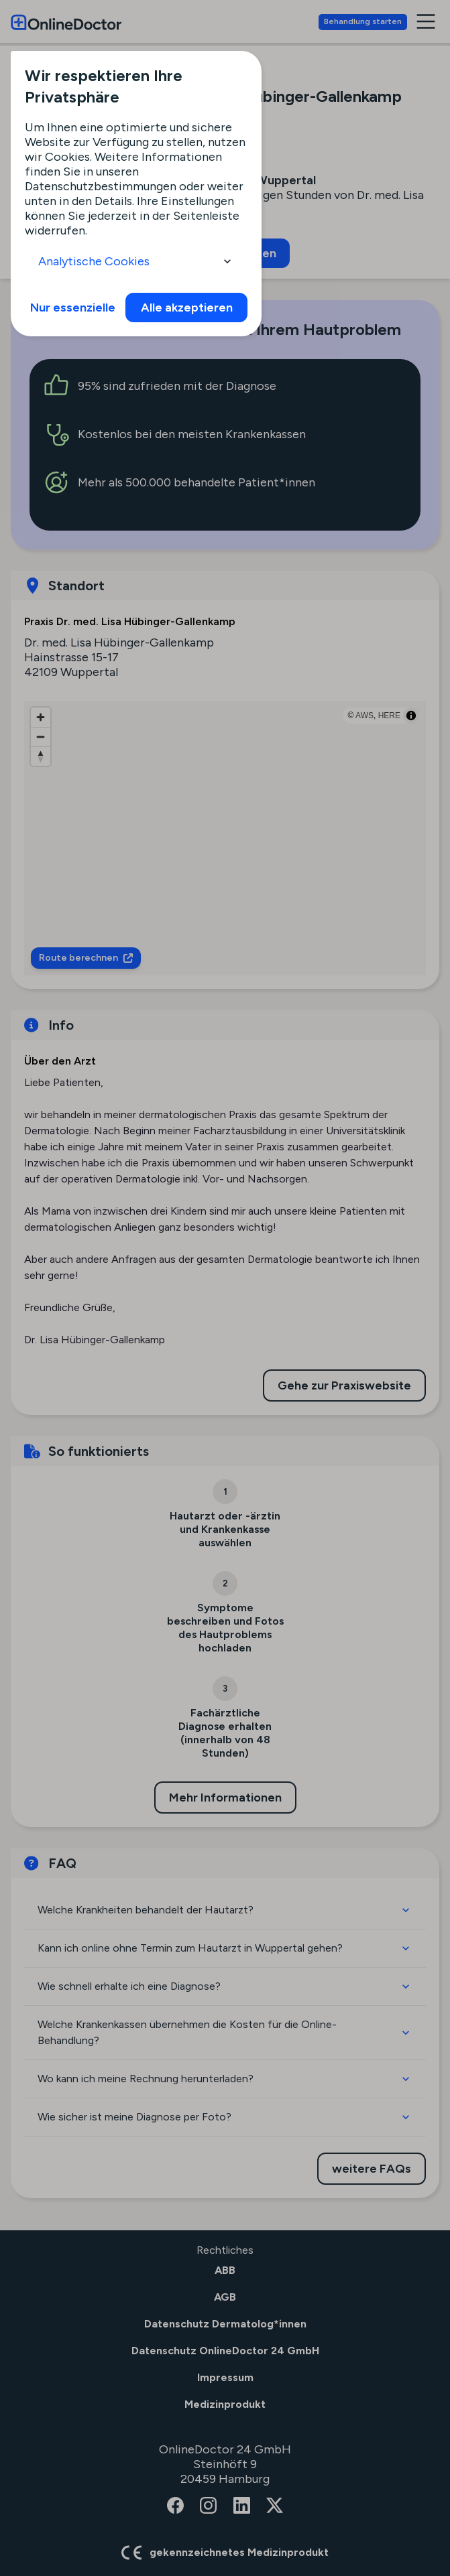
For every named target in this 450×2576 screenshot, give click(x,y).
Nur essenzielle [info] (72, 307)
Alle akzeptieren (187, 307)
